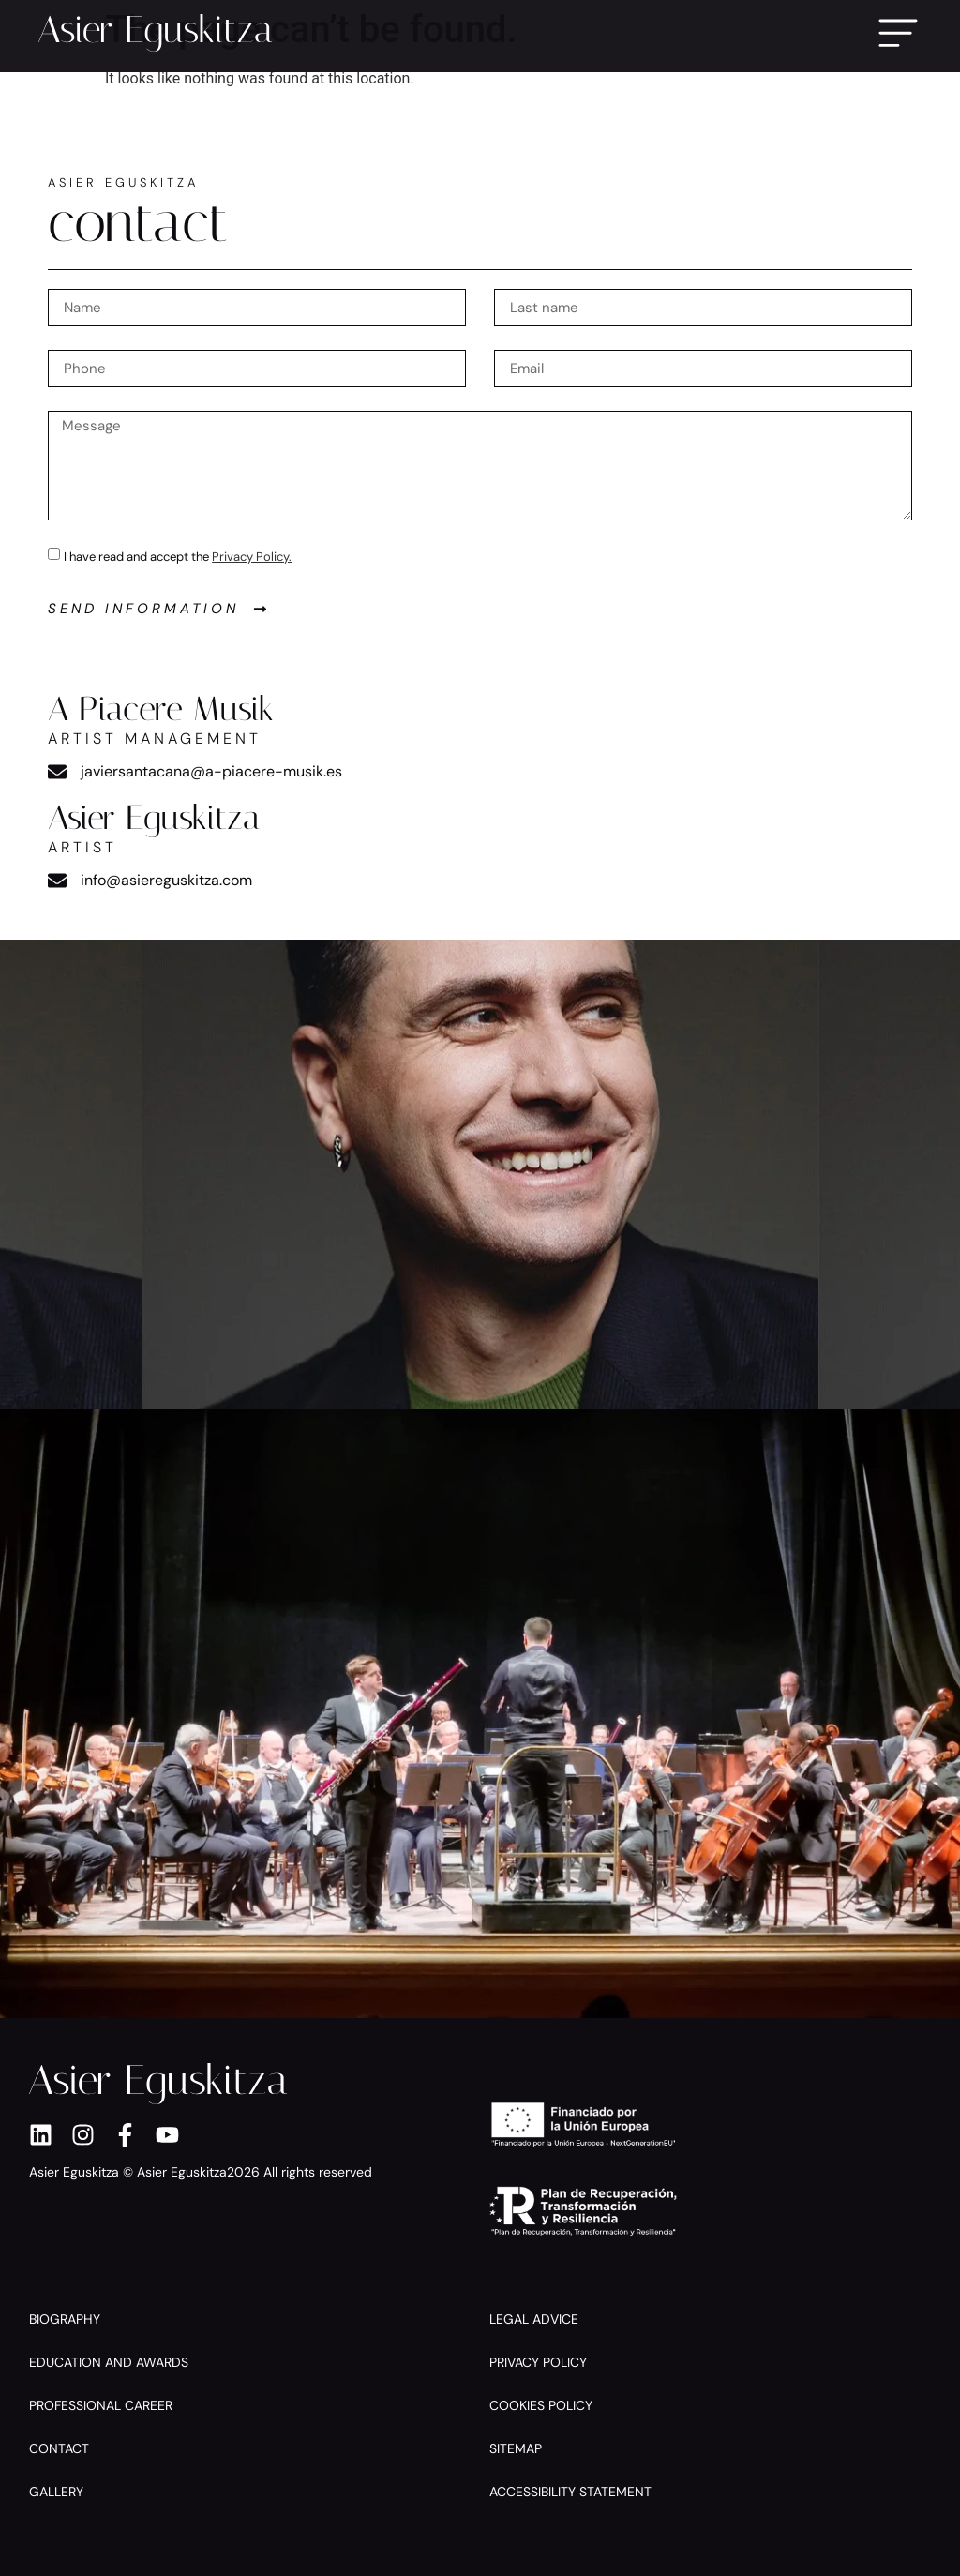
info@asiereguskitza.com (166, 880)
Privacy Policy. (252, 557)
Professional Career (100, 2405)
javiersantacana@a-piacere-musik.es (211, 771)
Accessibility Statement (570, 2491)
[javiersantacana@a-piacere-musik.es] (57, 771)
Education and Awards (108, 2362)
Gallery (56, 2491)
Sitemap (515, 2448)
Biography (64, 2319)
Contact (59, 2448)
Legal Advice (533, 2319)
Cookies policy (540, 2405)
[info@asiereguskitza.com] (57, 880)
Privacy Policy (538, 2362)
